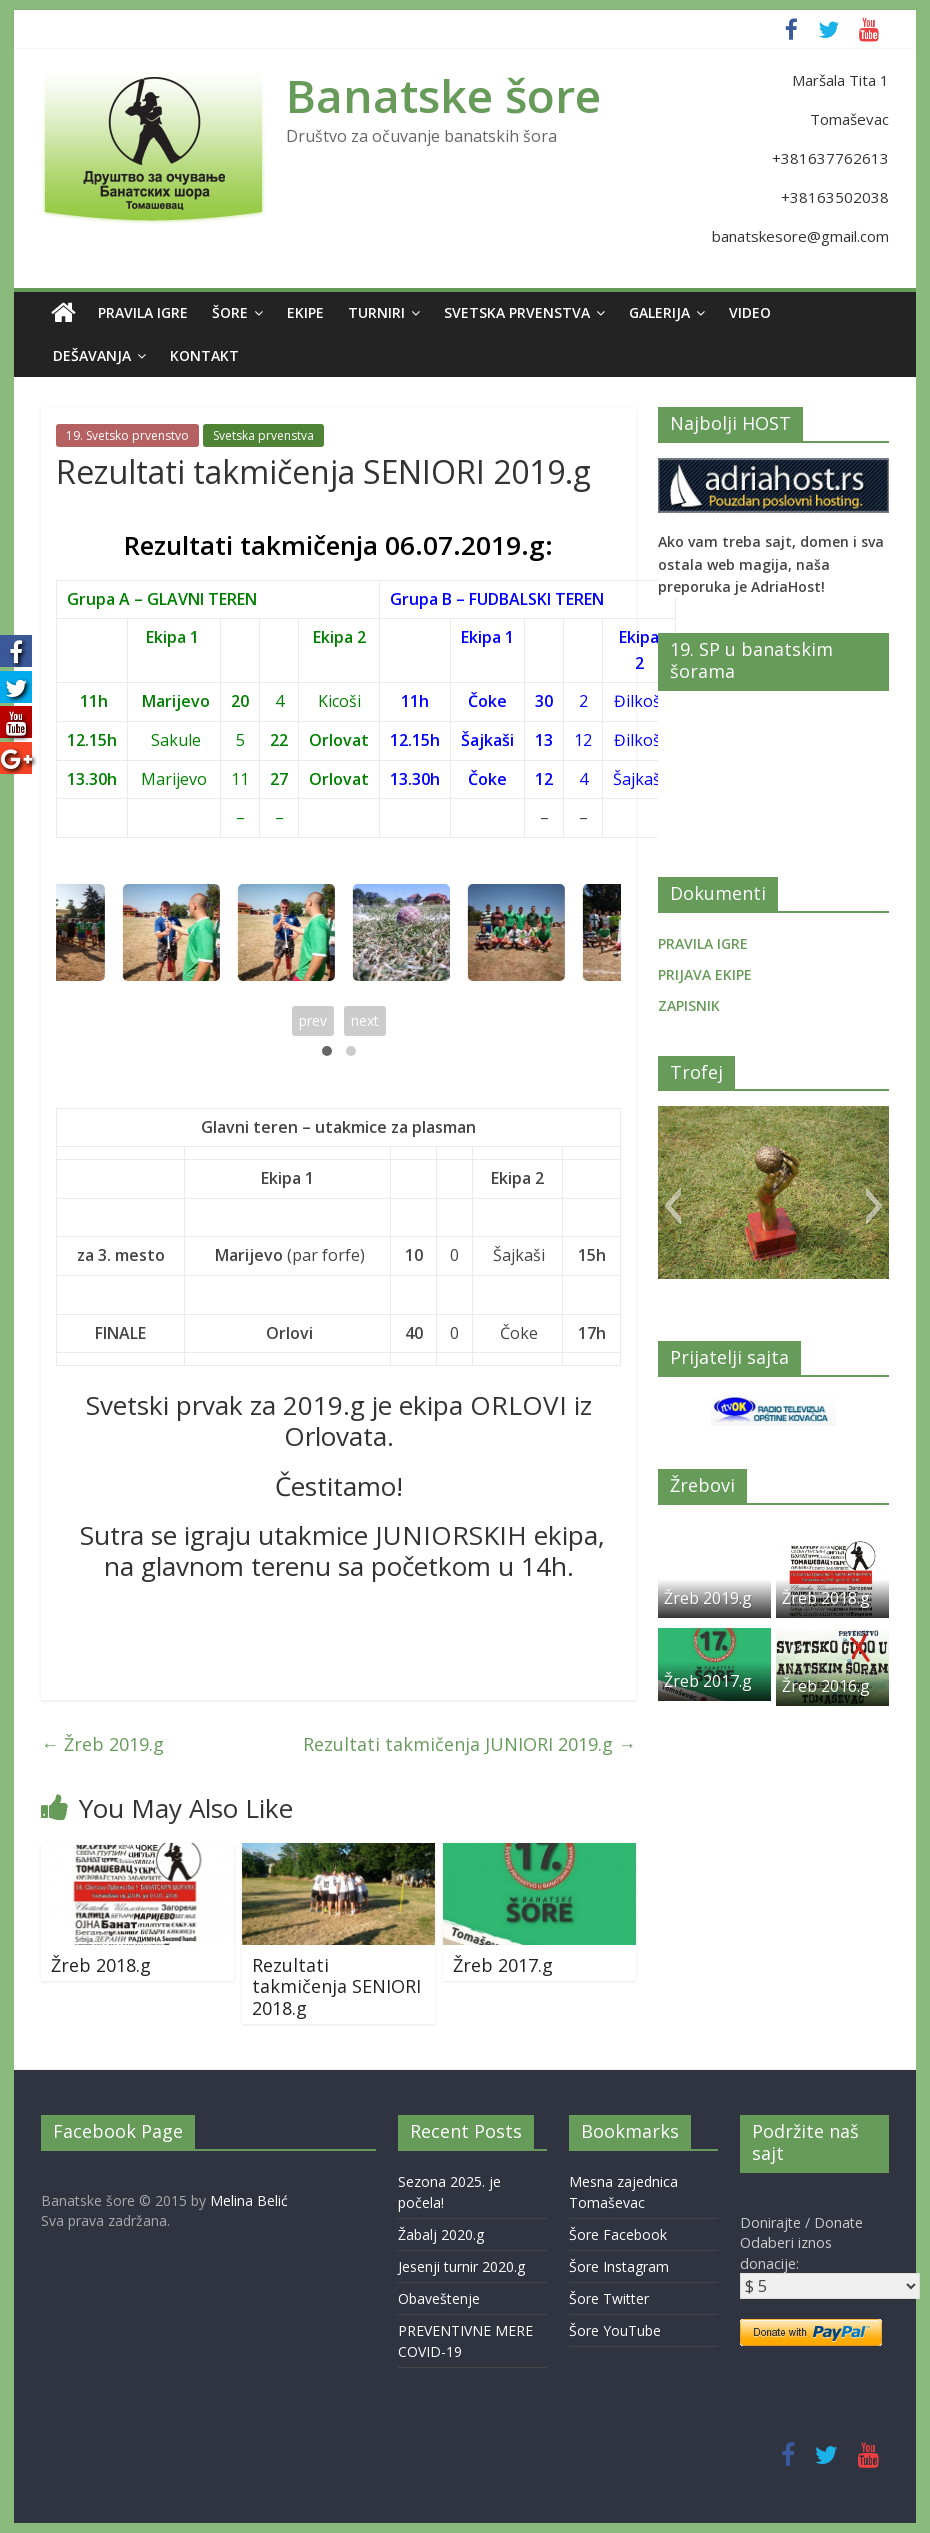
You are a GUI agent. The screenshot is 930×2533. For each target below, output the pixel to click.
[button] (672, 1206)
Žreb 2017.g (503, 1965)
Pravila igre (143, 312)
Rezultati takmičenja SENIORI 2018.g (336, 1986)
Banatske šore (443, 95)
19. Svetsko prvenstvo (127, 435)
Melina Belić (249, 2200)
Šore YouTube (615, 2330)
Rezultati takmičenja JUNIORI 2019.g (469, 1744)
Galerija (659, 312)
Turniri (376, 312)
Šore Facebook (618, 2234)
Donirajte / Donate (801, 2222)
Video (750, 312)
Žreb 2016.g (826, 1686)
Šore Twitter (609, 2298)
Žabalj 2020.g (441, 2234)
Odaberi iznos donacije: (786, 2252)
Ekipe (305, 312)
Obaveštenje (439, 2298)
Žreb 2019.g (102, 1744)
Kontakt (204, 355)
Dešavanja (92, 355)
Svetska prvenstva (517, 312)
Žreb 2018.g (101, 1965)
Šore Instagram (619, 2266)
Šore (230, 312)
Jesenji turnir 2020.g (461, 2266)
